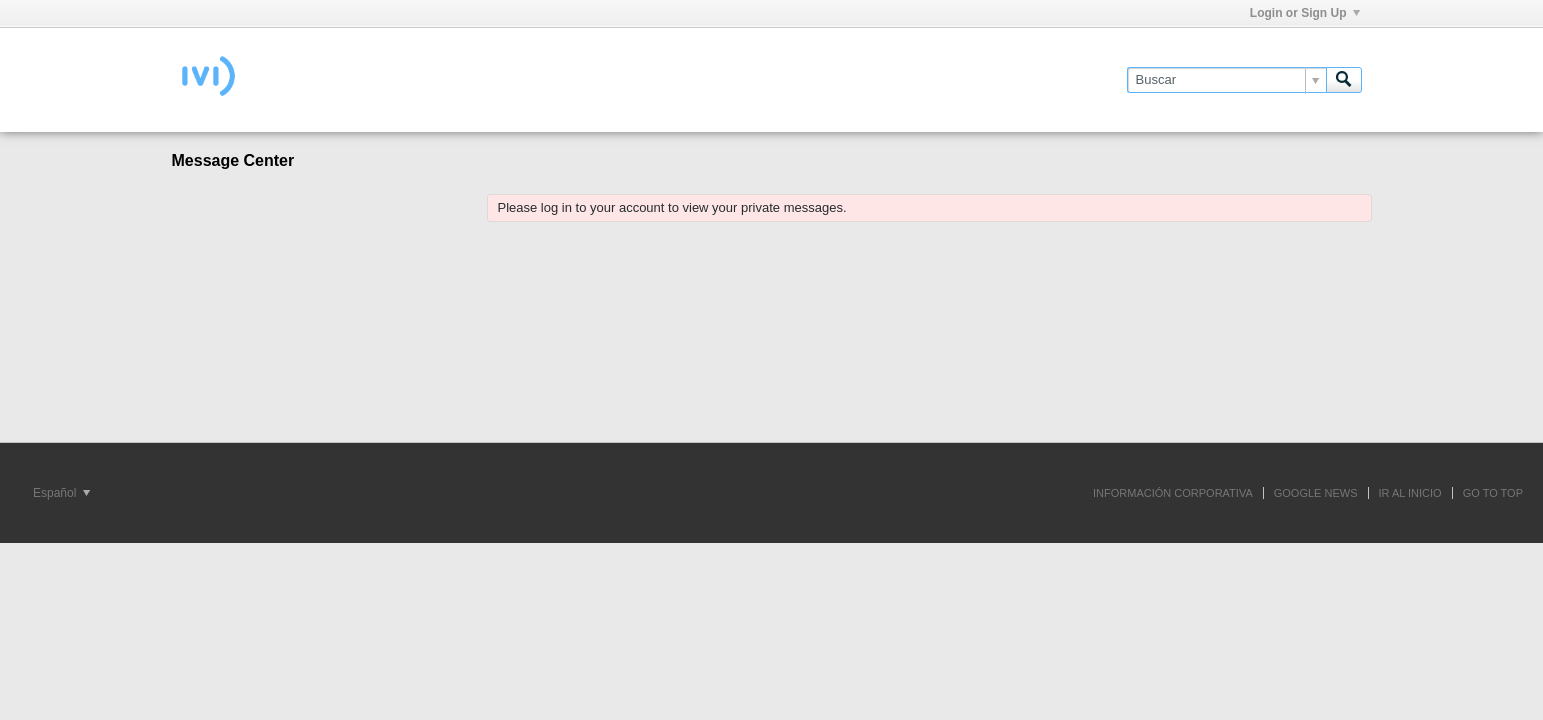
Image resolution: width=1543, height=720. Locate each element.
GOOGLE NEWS (1316, 493)
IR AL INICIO (1410, 493)
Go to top (1493, 493)
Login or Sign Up (1305, 13)
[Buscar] (1226, 80)
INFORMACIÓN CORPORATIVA (1173, 493)
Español (61, 493)
